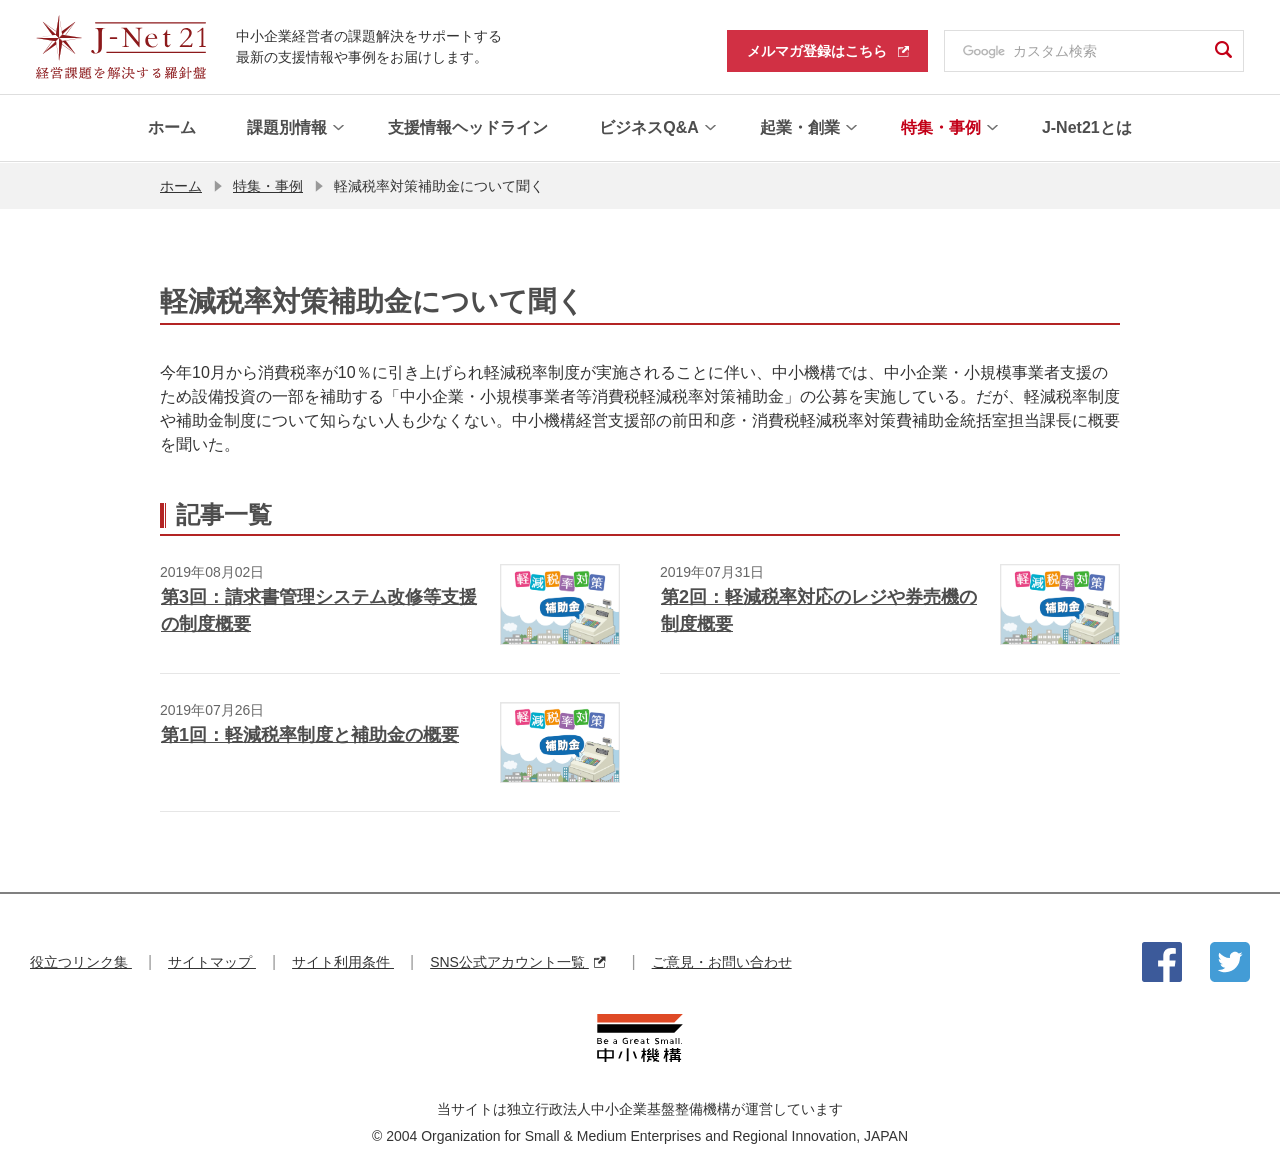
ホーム (181, 185)
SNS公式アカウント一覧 (517, 962)
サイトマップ (212, 962)
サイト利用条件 (343, 962)
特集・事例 (268, 185)
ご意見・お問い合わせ (722, 962)
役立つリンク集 (81, 962)
